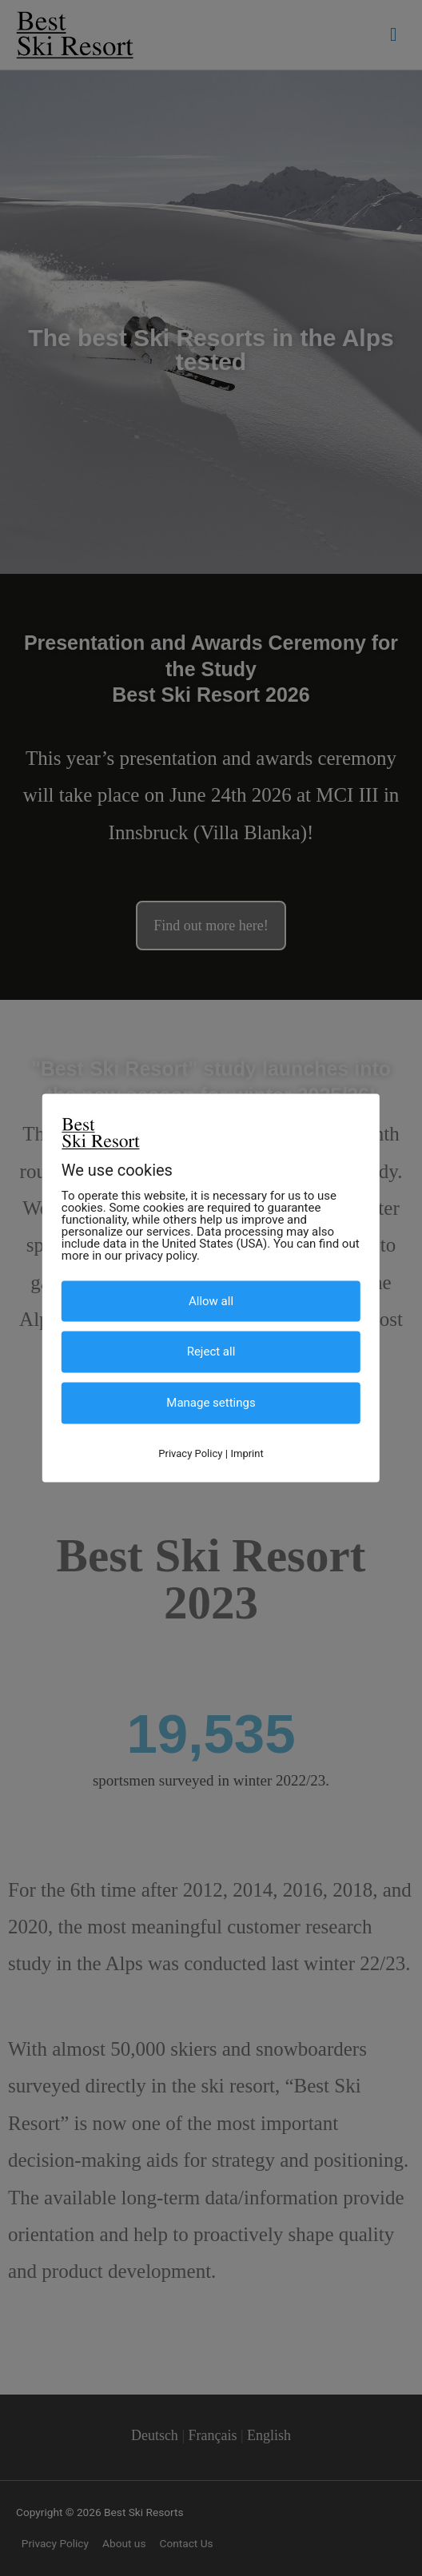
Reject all (211, 1351)
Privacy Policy (190, 1453)
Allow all (211, 1300)
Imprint (246, 1453)
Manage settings (210, 1402)
